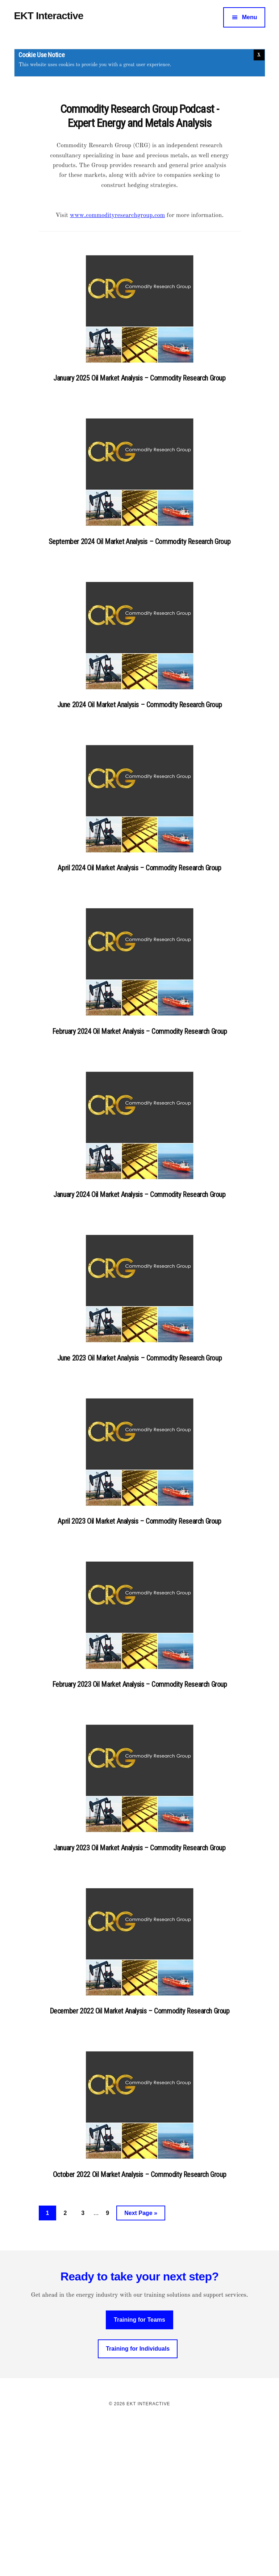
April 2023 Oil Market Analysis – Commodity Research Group (139, 1521)
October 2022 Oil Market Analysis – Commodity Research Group (139, 2174)
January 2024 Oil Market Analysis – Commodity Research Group (139, 1194)
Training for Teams (139, 2320)
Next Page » (140, 2214)
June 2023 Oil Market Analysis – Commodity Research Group (139, 1358)
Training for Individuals (138, 2349)
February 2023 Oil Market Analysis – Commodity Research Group (139, 1684)
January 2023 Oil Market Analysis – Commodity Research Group (139, 1847)
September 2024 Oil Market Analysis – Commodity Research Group (140, 541)
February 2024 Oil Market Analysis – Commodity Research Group (139, 1031)
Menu (249, 17)
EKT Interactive (48, 15)
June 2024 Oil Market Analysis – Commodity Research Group (139, 704)
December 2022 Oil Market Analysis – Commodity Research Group (140, 2011)
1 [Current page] (51, 2214)
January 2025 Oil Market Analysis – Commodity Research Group (139, 378)
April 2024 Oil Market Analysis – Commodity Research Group (139, 867)
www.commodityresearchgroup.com (117, 215)
